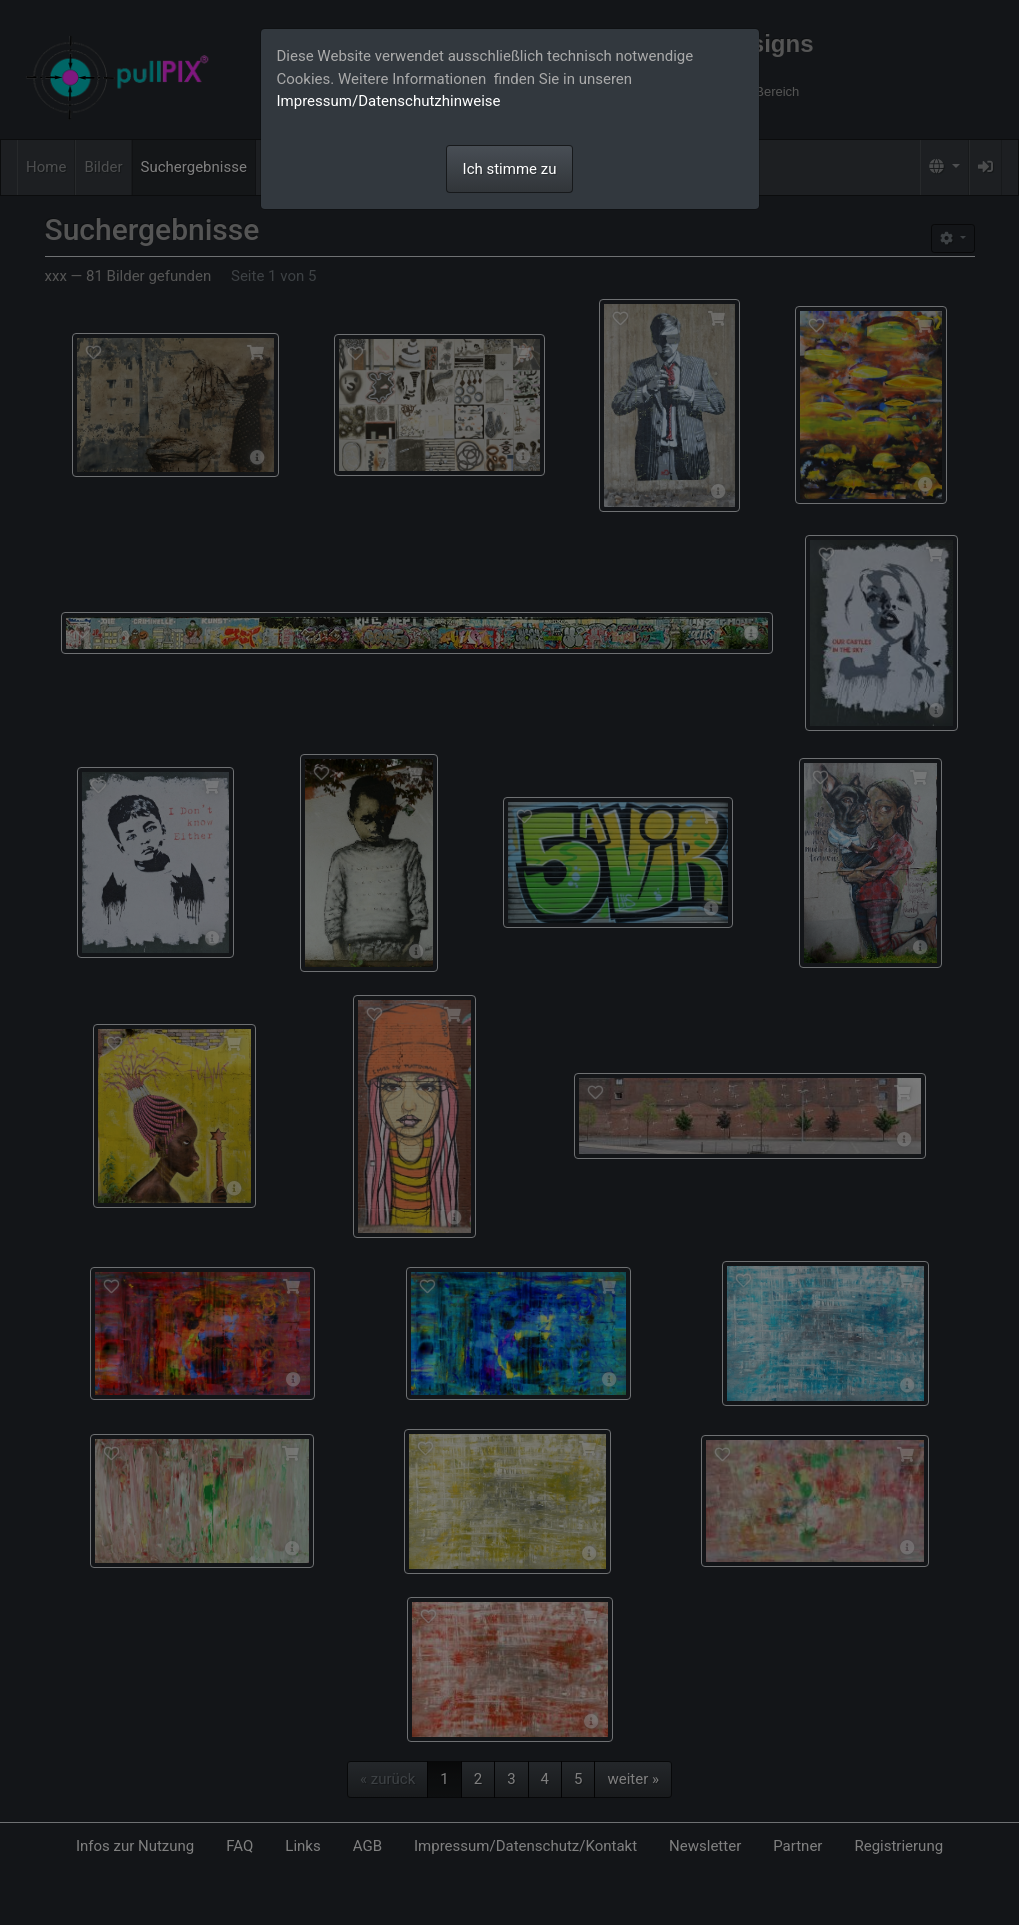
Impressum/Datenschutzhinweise (389, 101)
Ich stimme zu (510, 169)
